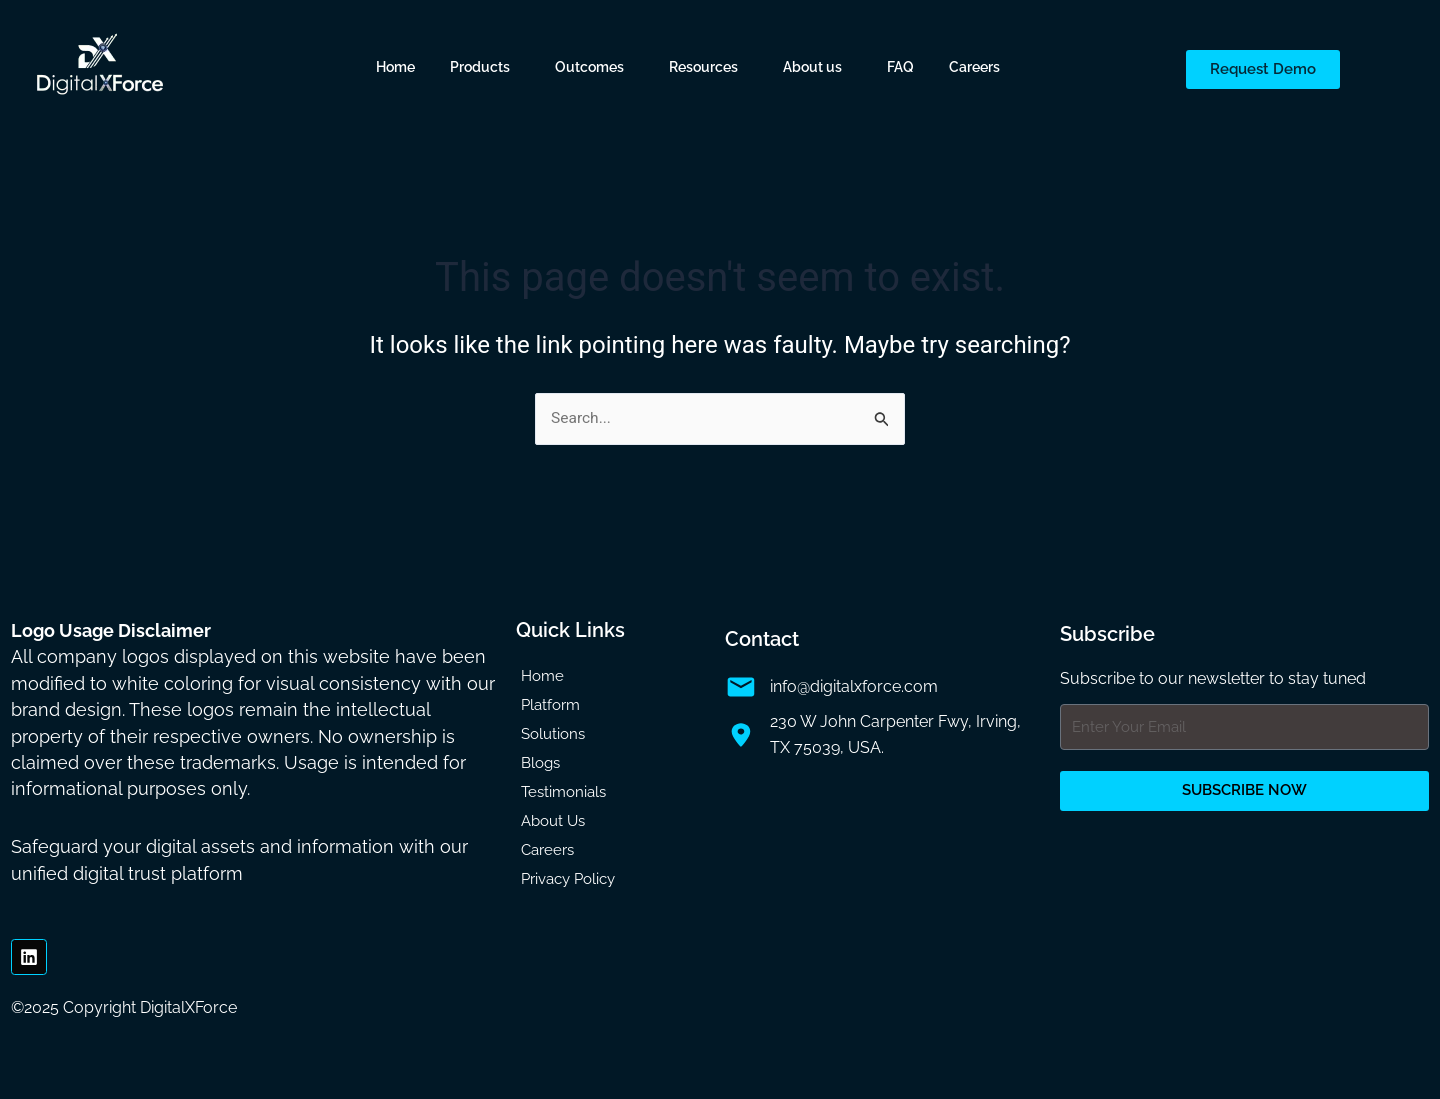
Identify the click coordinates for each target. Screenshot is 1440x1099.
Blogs (540, 764)
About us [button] (812, 67)
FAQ (900, 67)
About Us (553, 822)
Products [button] (480, 67)
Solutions (553, 735)
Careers (974, 67)
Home (395, 67)
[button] (485, 67)
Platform (550, 706)
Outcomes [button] (589, 67)
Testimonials (563, 793)
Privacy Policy (568, 880)
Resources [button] (703, 67)
